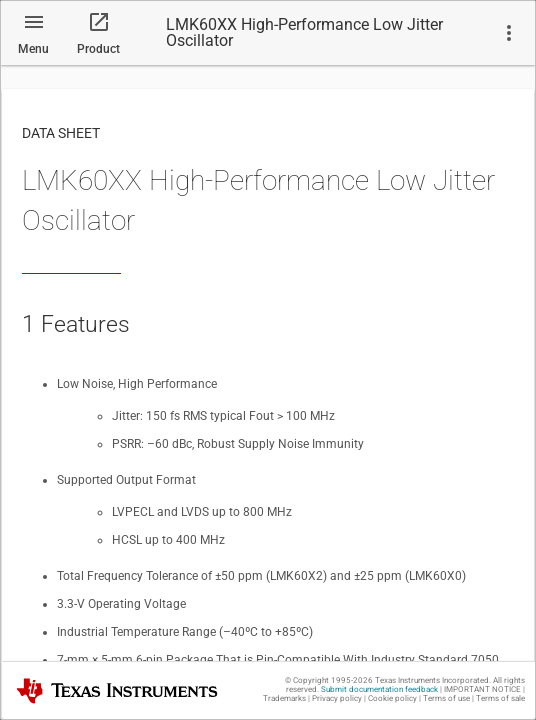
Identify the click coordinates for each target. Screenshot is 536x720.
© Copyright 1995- (329, 680)
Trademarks (284, 698)
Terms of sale (500, 698)
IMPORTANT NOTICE (482, 689)
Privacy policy (337, 698)
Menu (33, 49)
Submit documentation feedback (379, 689)
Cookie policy (392, 698)
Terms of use (446, 698)
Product (98, 49)
